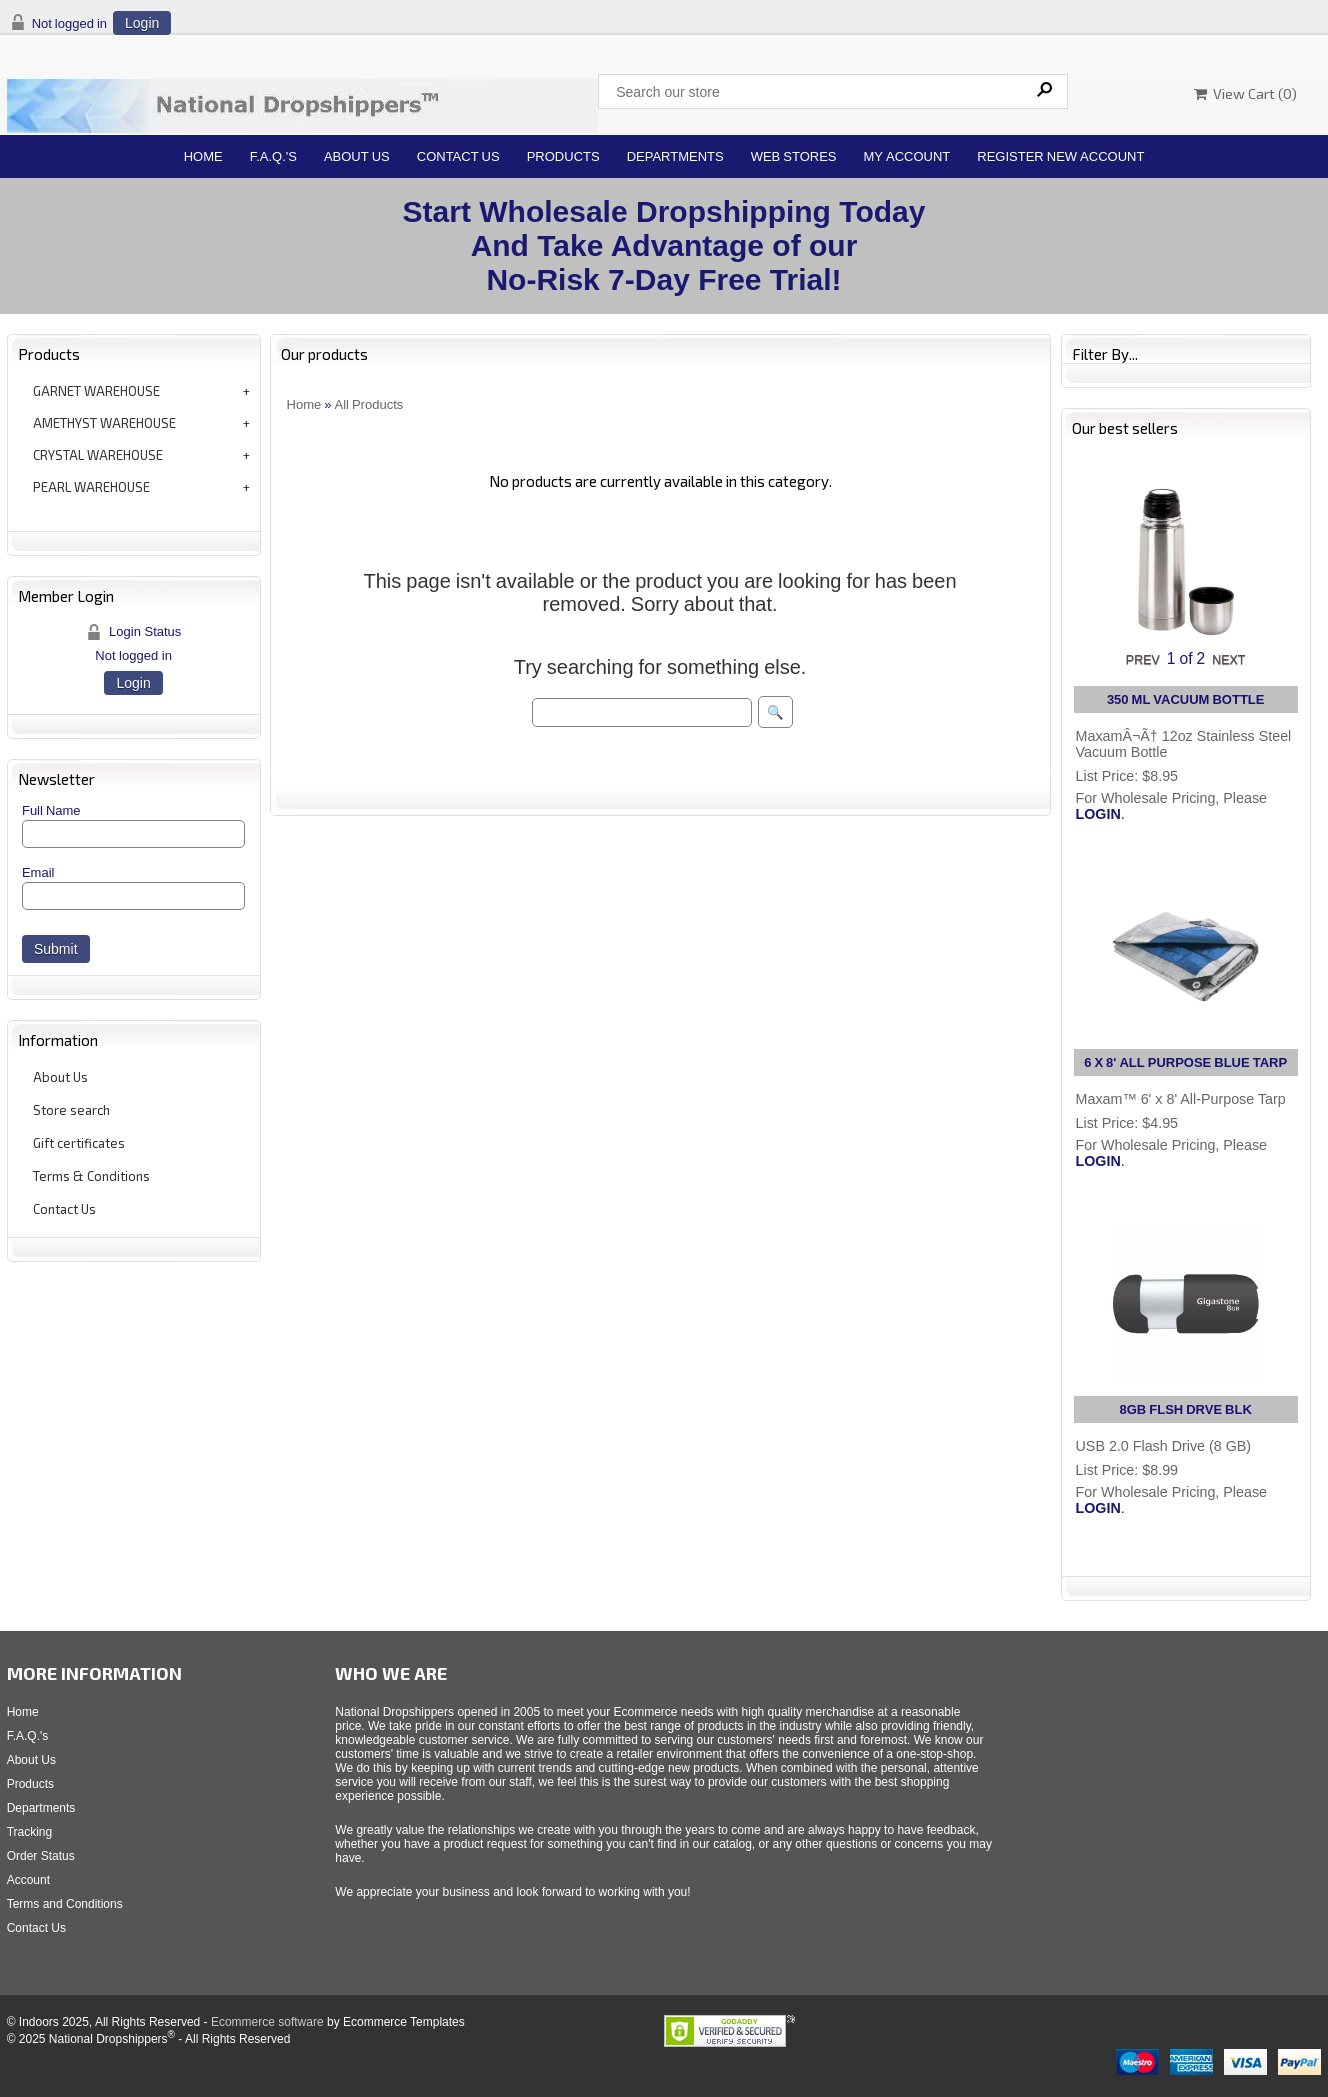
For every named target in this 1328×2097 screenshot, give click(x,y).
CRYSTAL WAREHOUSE (98, 455)
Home (203, 156)
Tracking (30, 1832)
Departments (675, 156)
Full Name (51, 810)
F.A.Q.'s (273, 156)
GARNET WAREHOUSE (96, 391)
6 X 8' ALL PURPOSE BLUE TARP (1185, 1062)
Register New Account (1060, 156)
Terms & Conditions (91, 1176)
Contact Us (458, 156)
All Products (369, 404)
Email (38, 872)
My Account (907, 156)
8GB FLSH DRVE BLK (1186, 1409)
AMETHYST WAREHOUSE (104, 423)
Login (142, 23)
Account (28, 1880)
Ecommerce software (267, 2022)
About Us (357, 156)
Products (563, 156)
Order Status (41, 1856)
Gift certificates (79, 1143)
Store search (71, 1110)
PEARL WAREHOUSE (91, 487)
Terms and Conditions (65, 1904)
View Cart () (1245, 93)
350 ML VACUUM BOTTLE (1186, 699)
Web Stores (794, 156)
